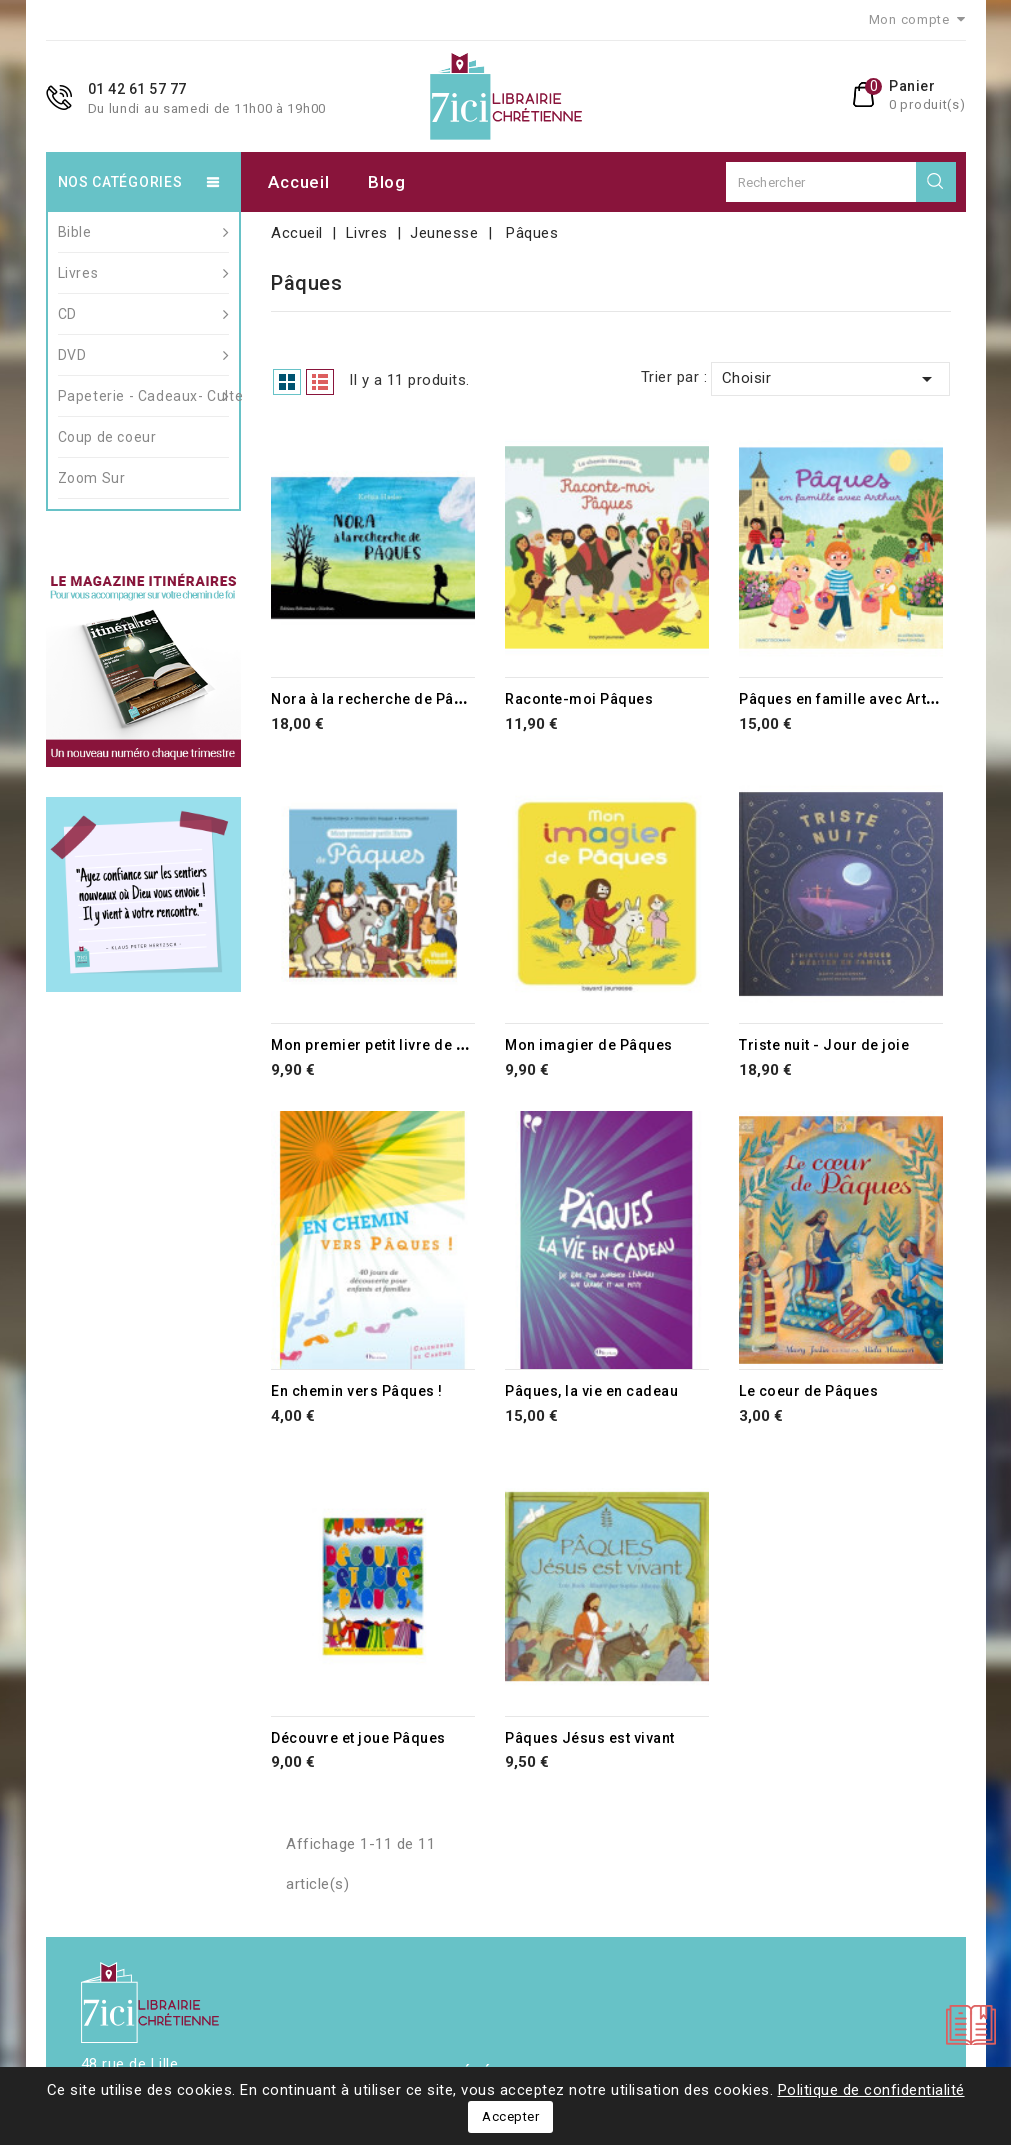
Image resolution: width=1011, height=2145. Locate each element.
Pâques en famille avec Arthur (844, 699)
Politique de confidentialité (871, 2090)
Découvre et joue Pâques (358, 1738)
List (320, 382)
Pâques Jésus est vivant (590, 1738)
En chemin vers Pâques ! (357, 1391)
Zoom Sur (92, 478)
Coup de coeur (107, 437)
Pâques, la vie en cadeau (591, 1391)
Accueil (298, 182)
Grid (287, 382)
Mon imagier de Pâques (589, 1045)
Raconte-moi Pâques (579, 699)
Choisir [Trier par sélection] (831, 379)
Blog (387, 182)
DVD (144, 355)
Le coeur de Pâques (808, 1391)
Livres (144, 273)
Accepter (510, 2116)
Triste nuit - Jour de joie (824, 1045)
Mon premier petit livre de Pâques (390, 1045)
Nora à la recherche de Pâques (380, 699)
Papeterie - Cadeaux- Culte (144, 396)
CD (144, 314)
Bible (144, 232)
